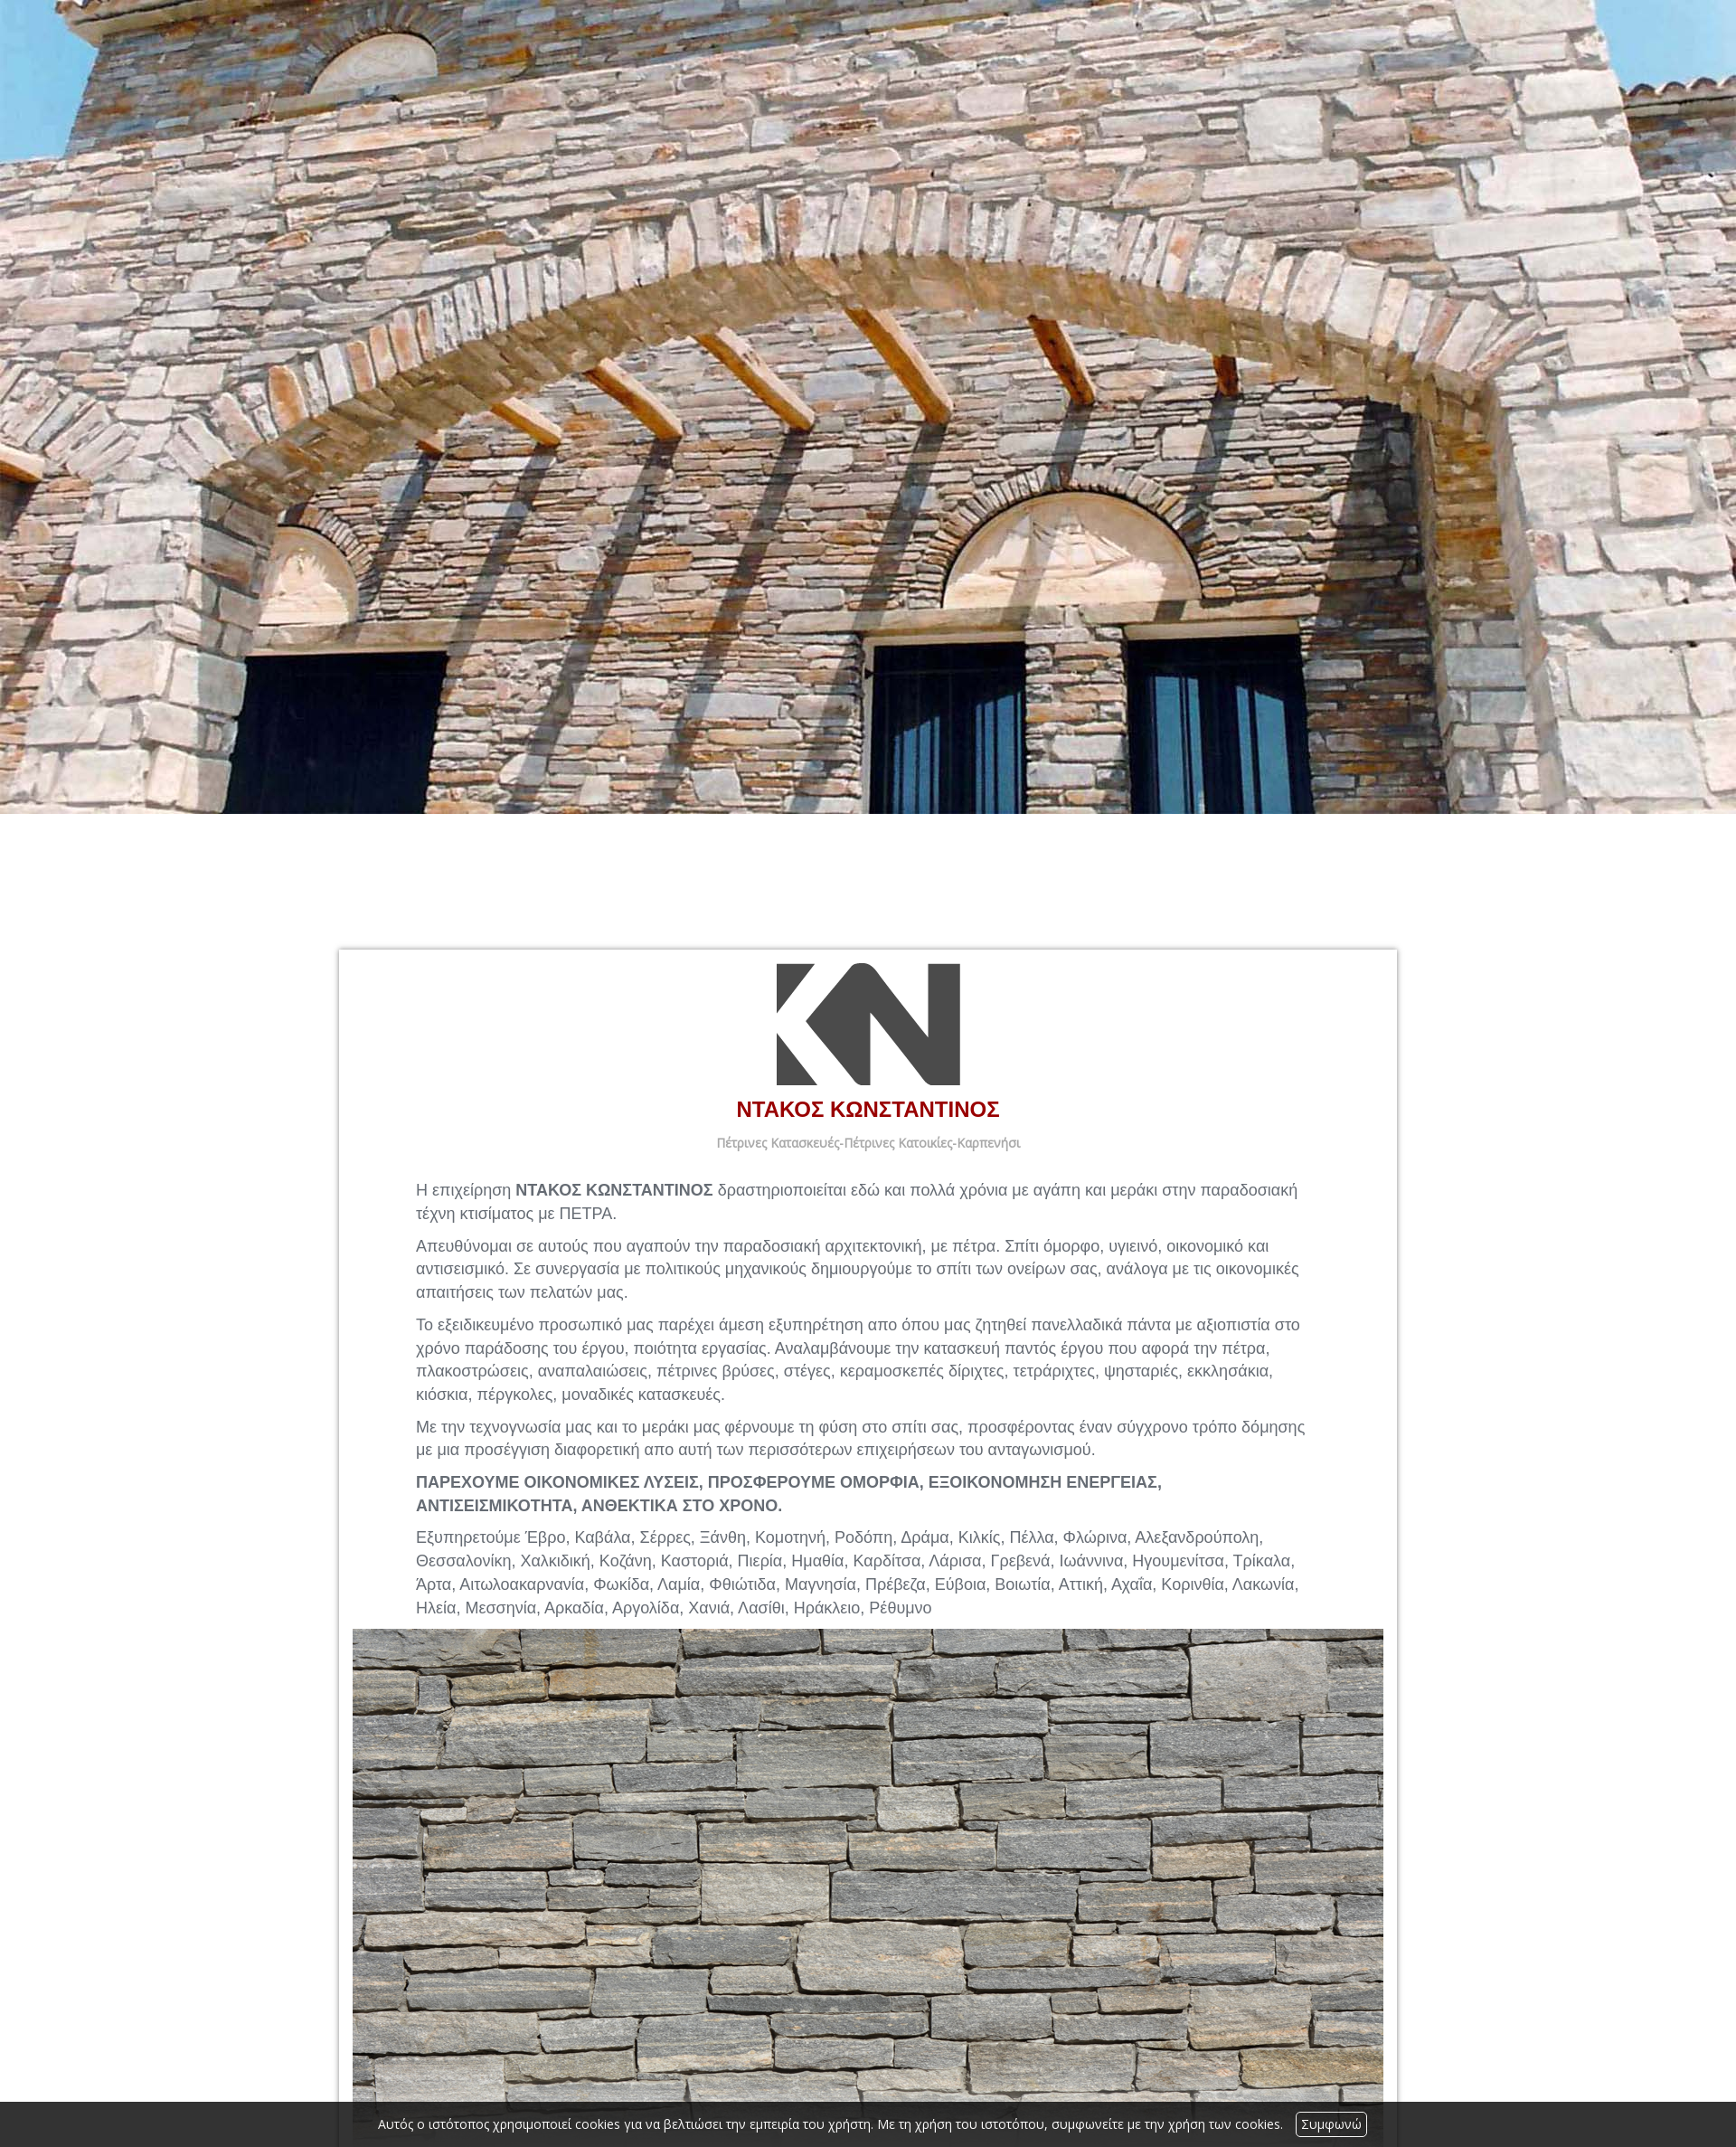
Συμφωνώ (1331, 2124)
